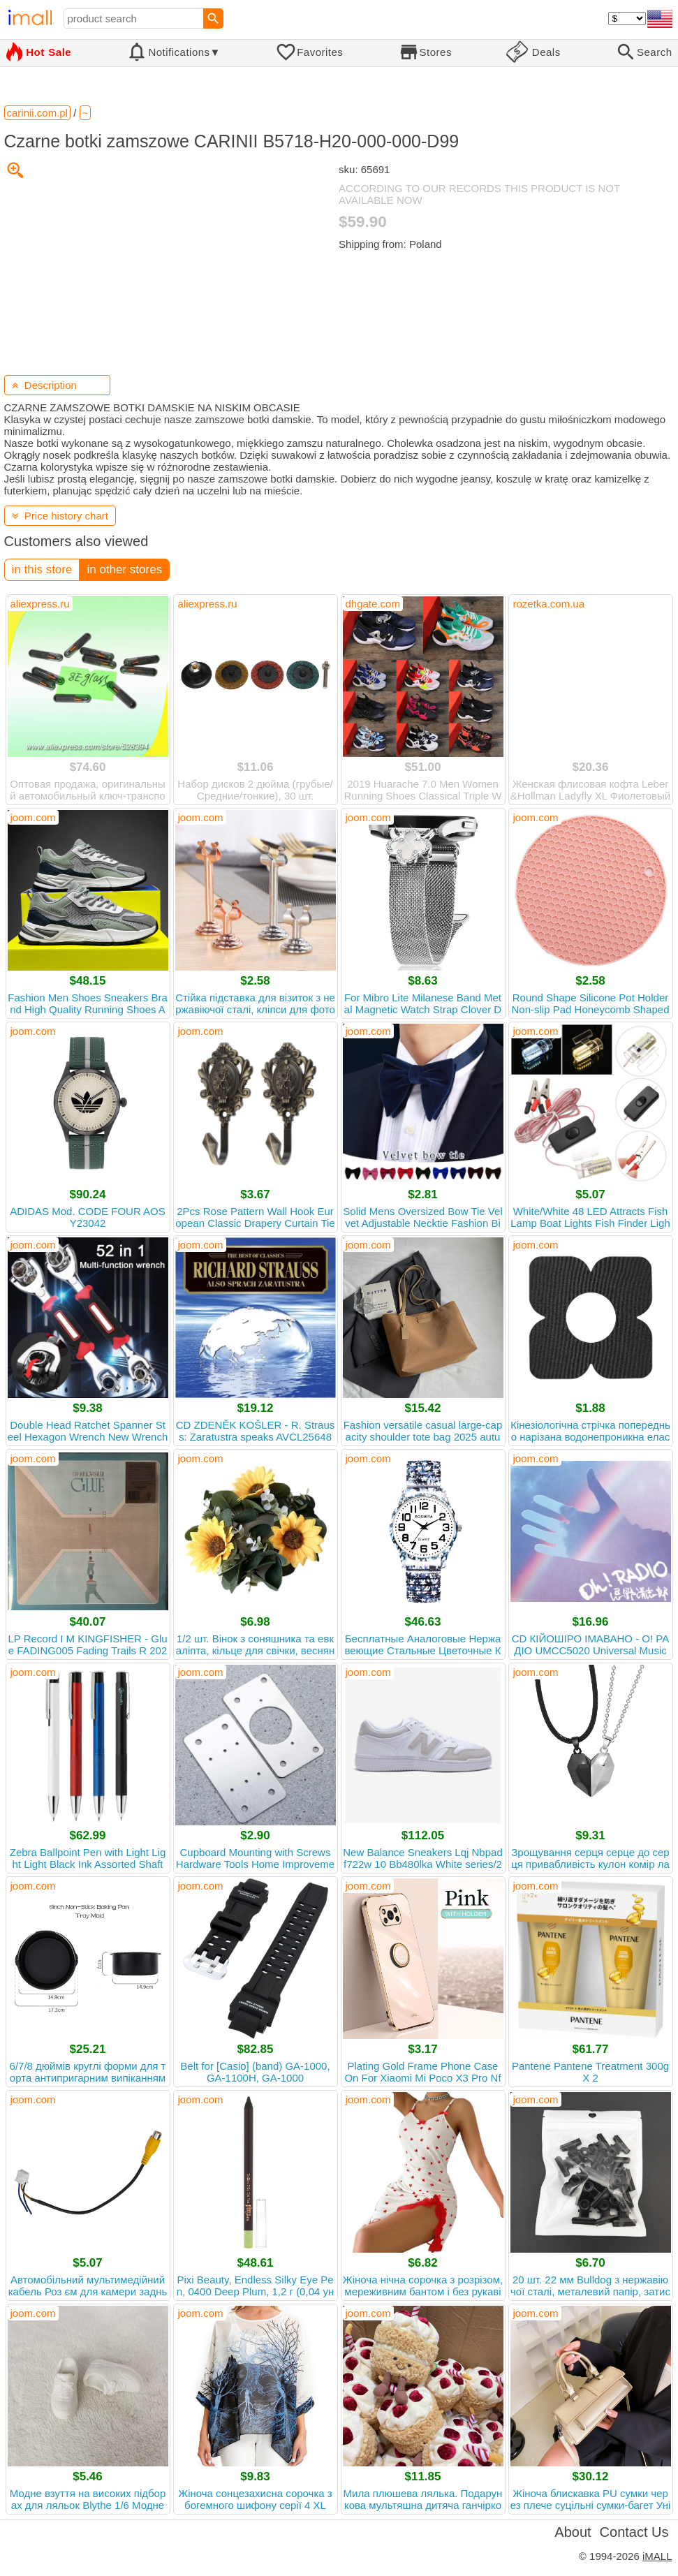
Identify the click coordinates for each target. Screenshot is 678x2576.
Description (44, 385)
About (572, 2532)
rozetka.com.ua (549, 604)
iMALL (657, 2556)
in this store (42, 569)
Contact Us (634, 2532)
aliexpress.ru (40, 604)
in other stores (124, 569)
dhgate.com (373, 604)
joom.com (33, 817)
